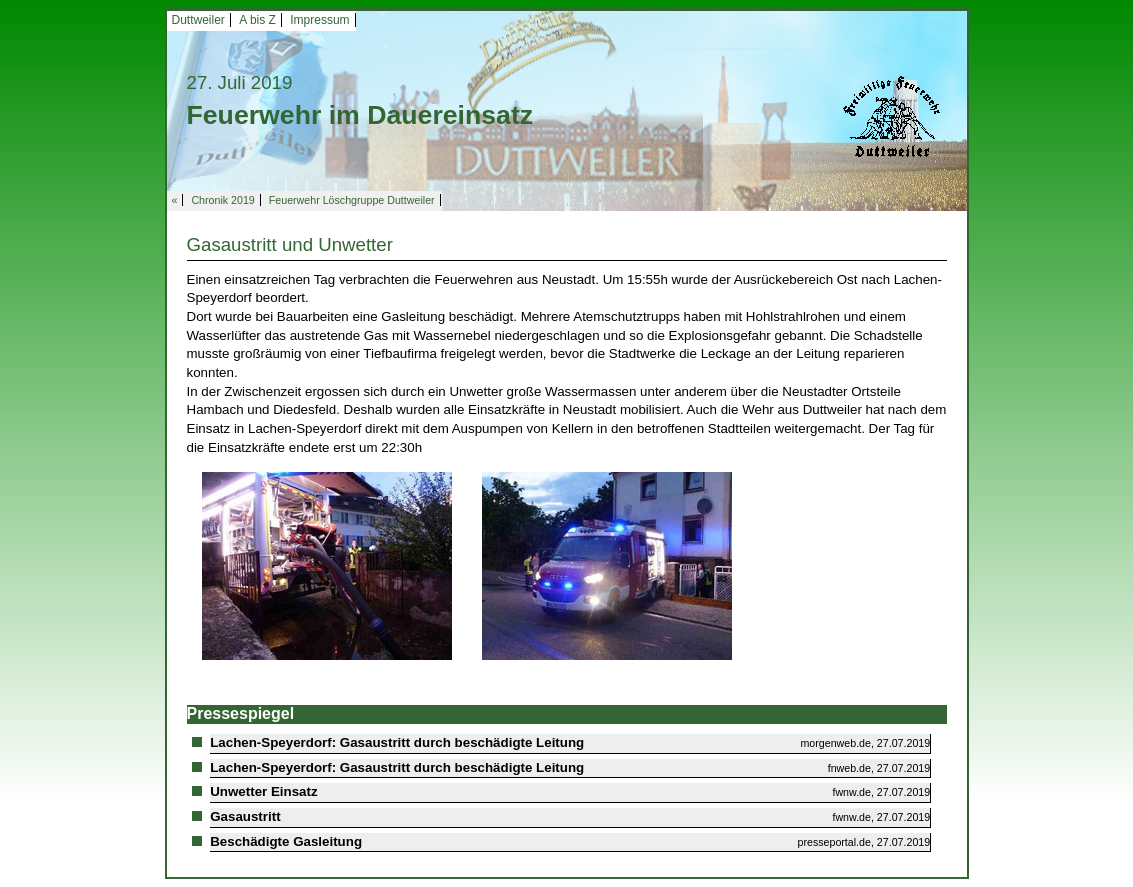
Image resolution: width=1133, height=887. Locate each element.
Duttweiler (198, 20)
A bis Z (257, 20)
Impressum (319, 20)
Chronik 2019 (222, 200)
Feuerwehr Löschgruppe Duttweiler (352, 200)
